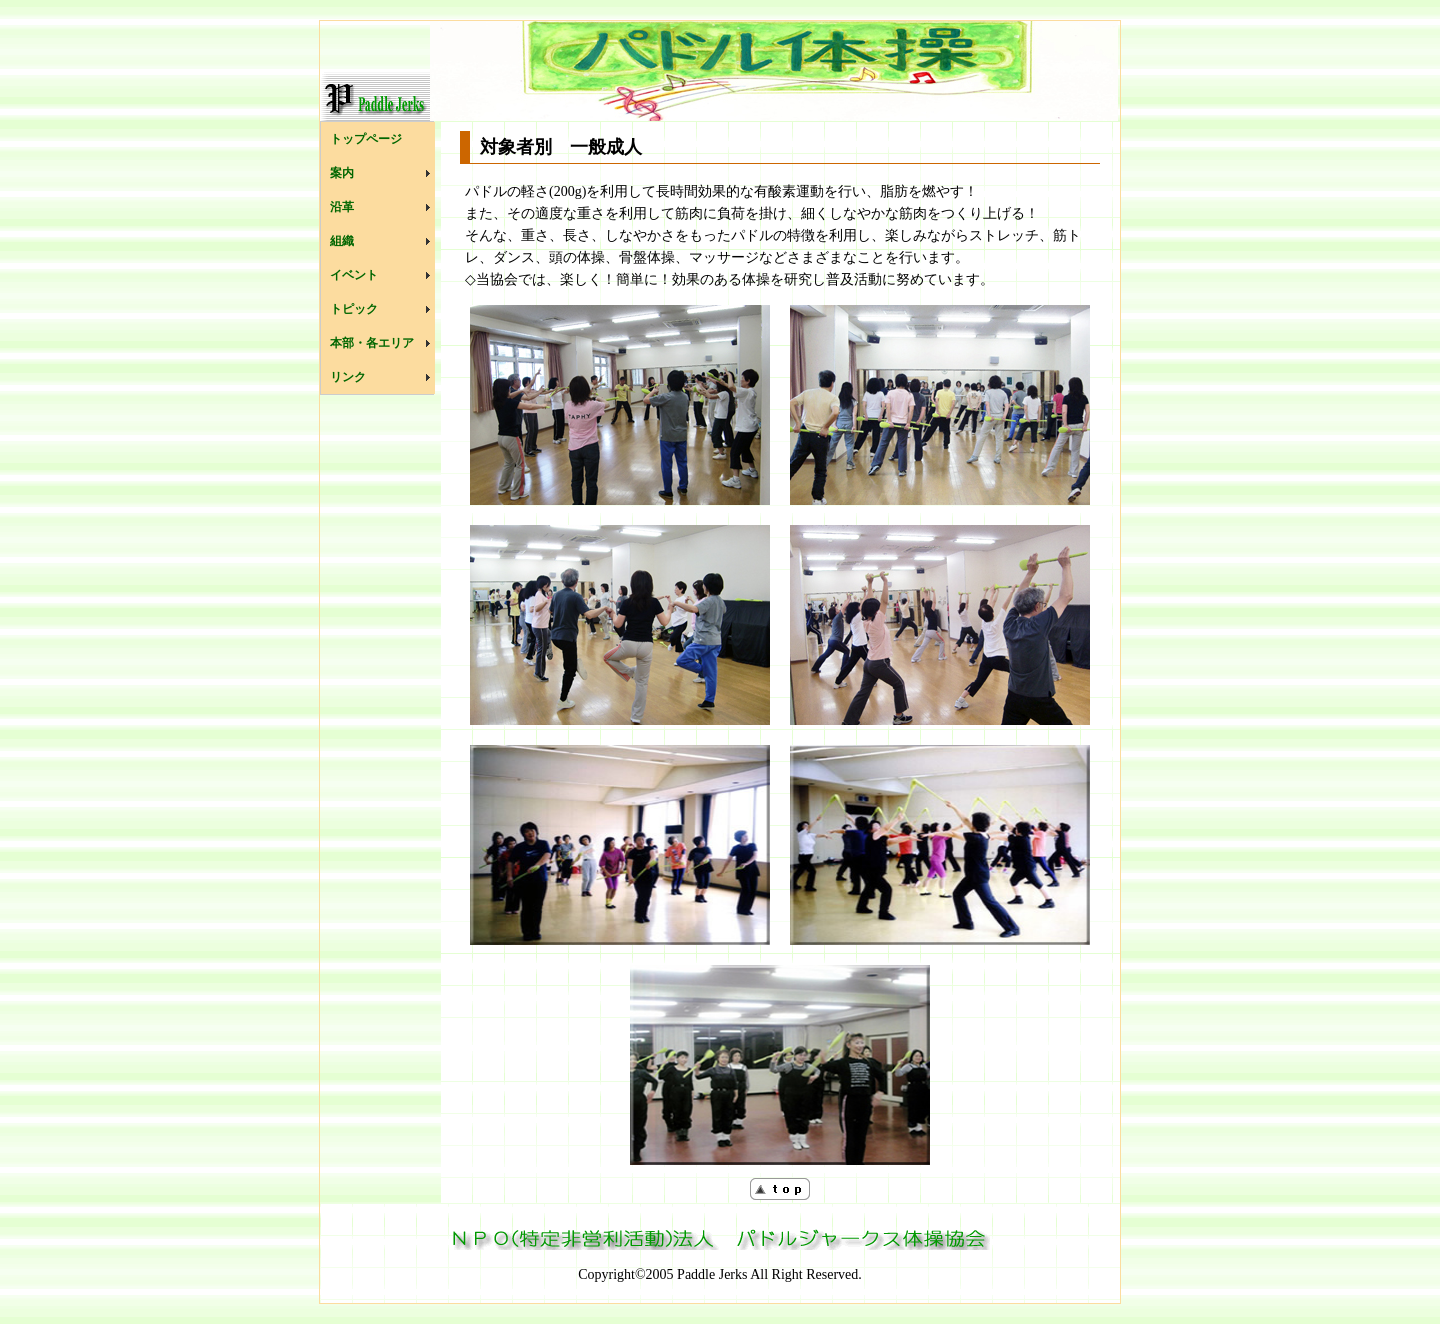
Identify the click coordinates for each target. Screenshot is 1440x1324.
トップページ (366, 139)
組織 (342, 241)
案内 (342, 173)
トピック (354, 309)
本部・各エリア (372, 343)
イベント (354, 275)
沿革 (342, 207)
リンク (348, 377)
